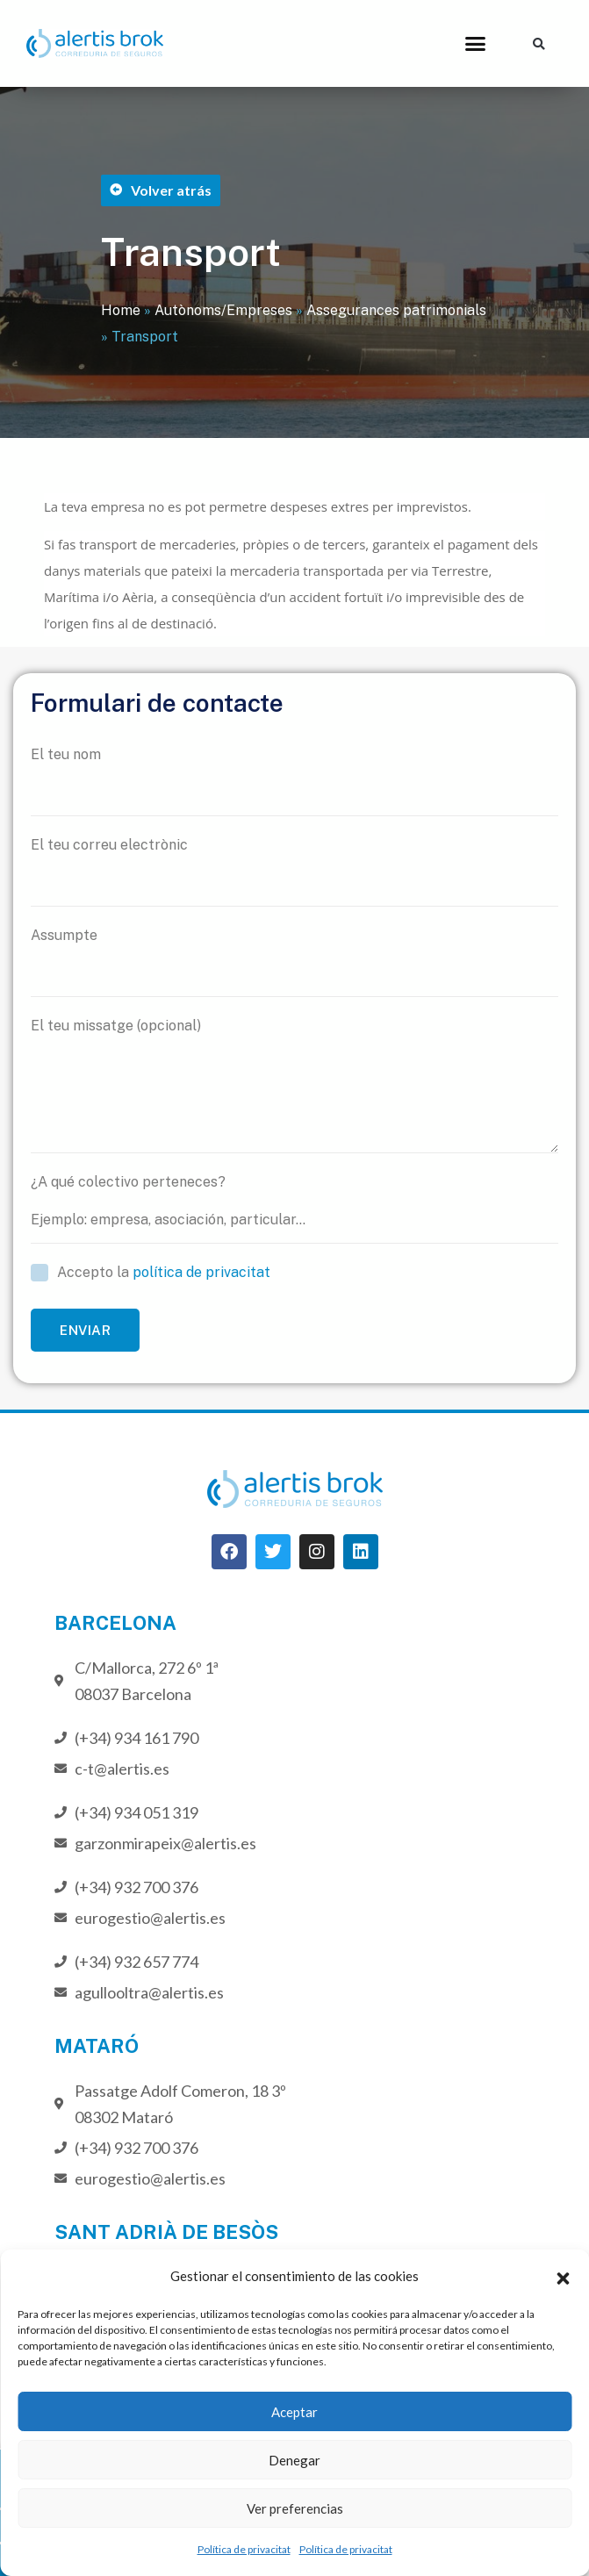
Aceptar (294, 2412)
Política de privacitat (244, 2549)
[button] (562, 2276)
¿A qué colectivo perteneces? (294, 1208)
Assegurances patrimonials (396, 310)
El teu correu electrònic (294, 871)
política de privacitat (201, 1272)
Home (120, 310)
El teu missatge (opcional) (294, 1085)
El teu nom (294, 781)
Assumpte (294, 962)
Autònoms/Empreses (223, 310)
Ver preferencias (295, 2508)
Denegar (294, 2460)
